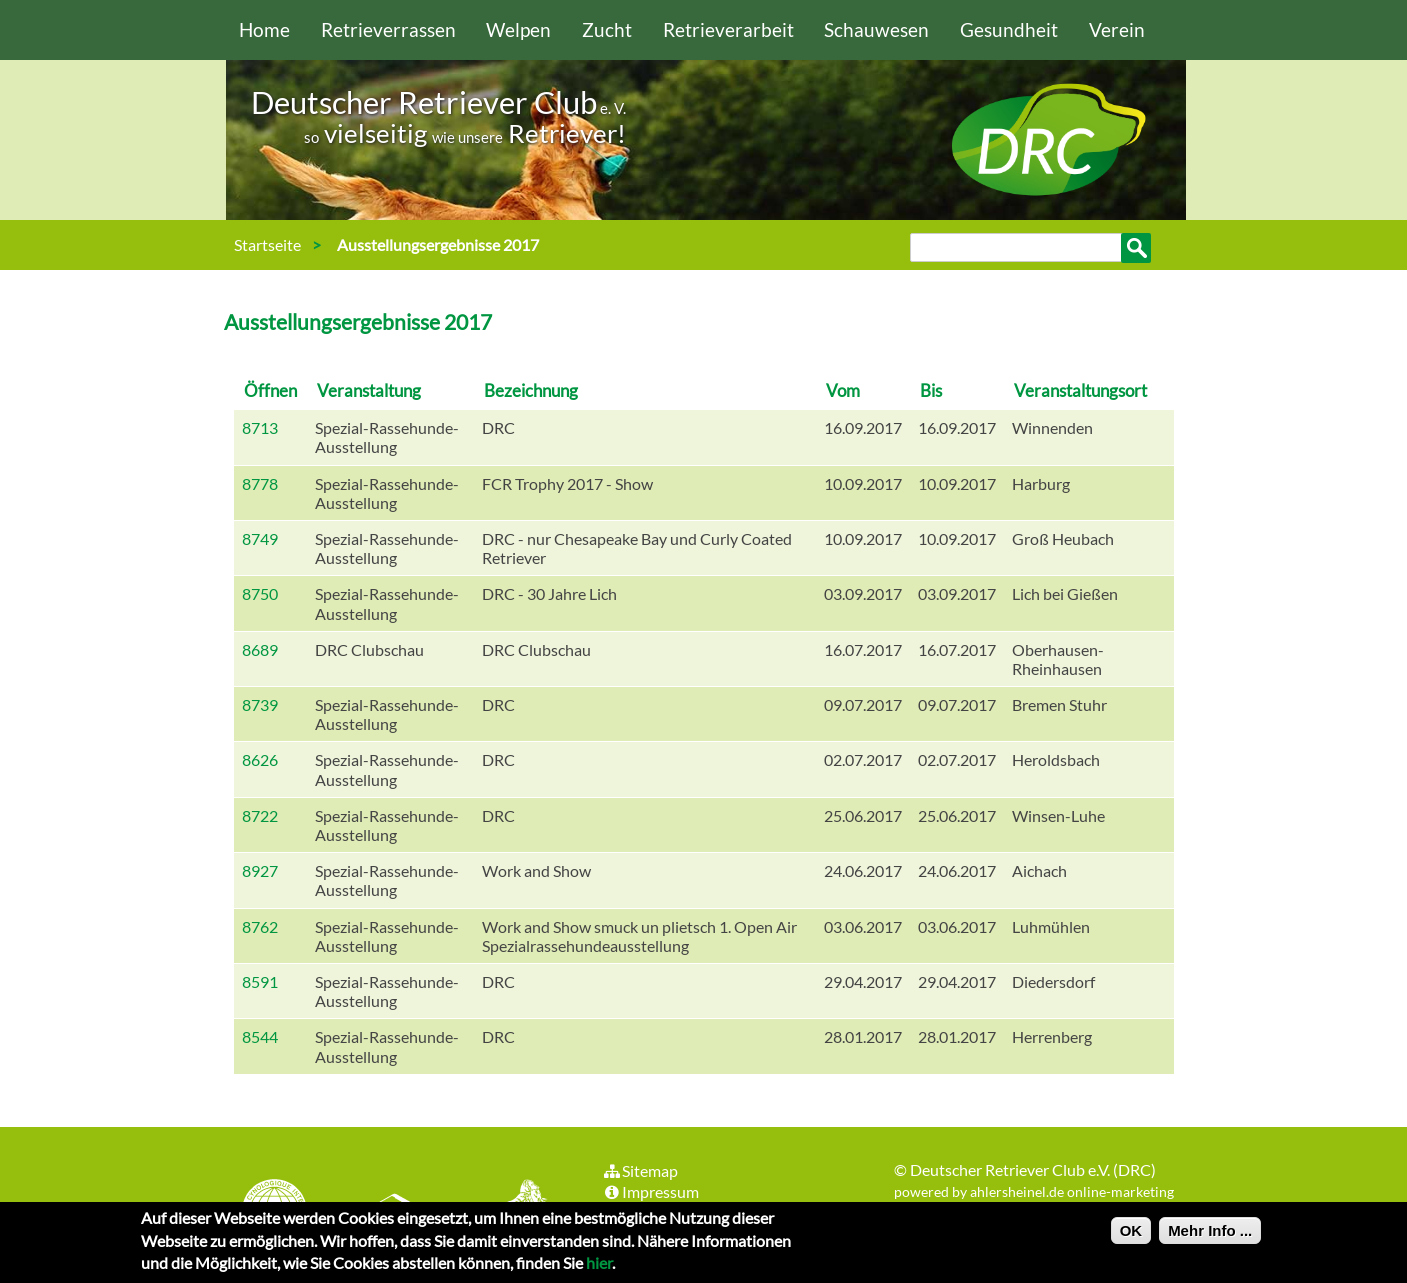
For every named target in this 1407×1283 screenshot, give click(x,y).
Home (264, 29)
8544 (260, 1036)
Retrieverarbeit (728, 29)
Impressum (651, 1191)
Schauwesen (876, 29)
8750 (260, 593)
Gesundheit (1009, 29)
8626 (260, 759)
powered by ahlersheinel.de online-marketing (1034, 1191)
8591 (260, 981)
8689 (260, 649)
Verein (1117, 29)
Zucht (607, 29)
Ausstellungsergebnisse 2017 (438, 244)
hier (599, 1268)
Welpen (518, 29)
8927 (260, 870)
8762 (260, 926)
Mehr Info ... (1210, 1236)
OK (1131, 1236)
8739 (260, 704)
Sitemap (640, 1170)
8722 (260, 815)
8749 (260, 538)
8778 (260, 483)
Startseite (267, 244)
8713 (260, 427)
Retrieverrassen (388, 29)
